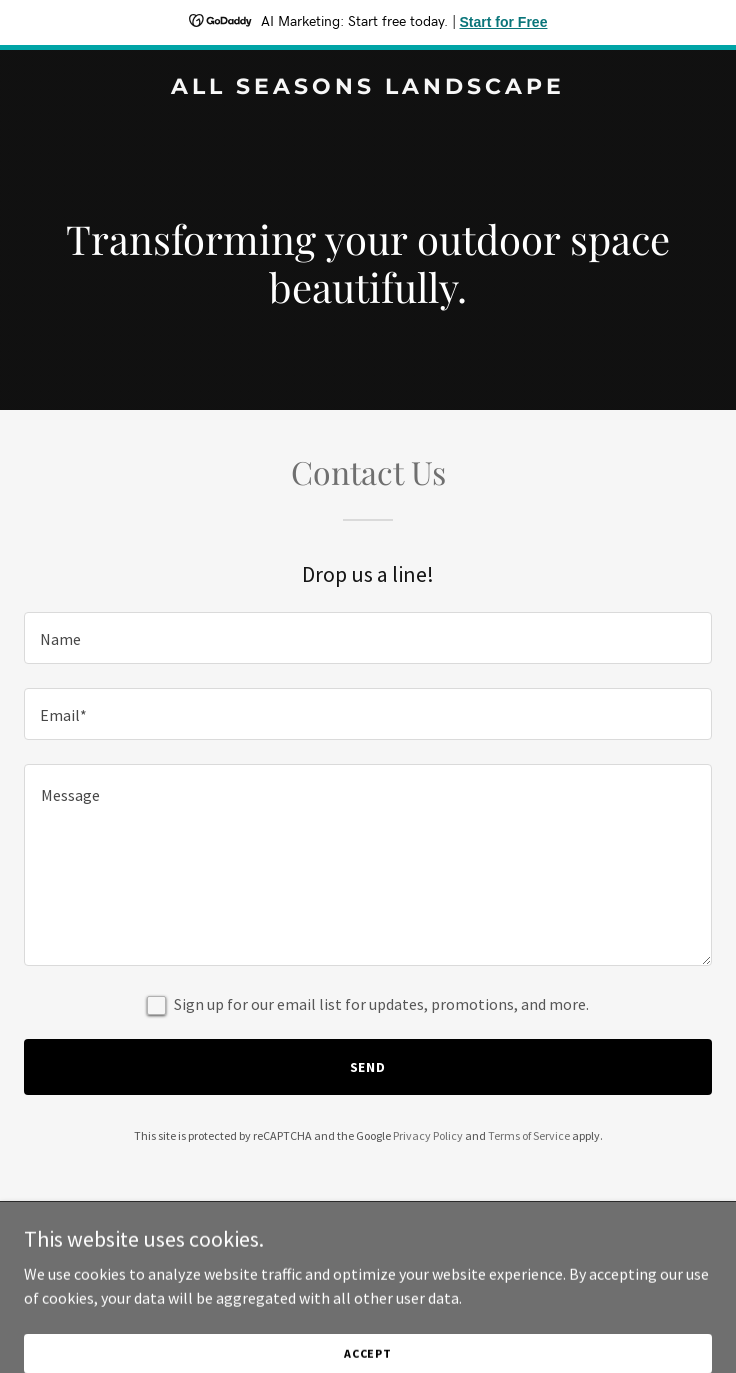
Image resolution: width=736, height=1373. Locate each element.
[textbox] (368, 638)
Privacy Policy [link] (428, 1135)
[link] (368, 88)
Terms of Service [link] (529, 1135)
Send (368, 1067)
